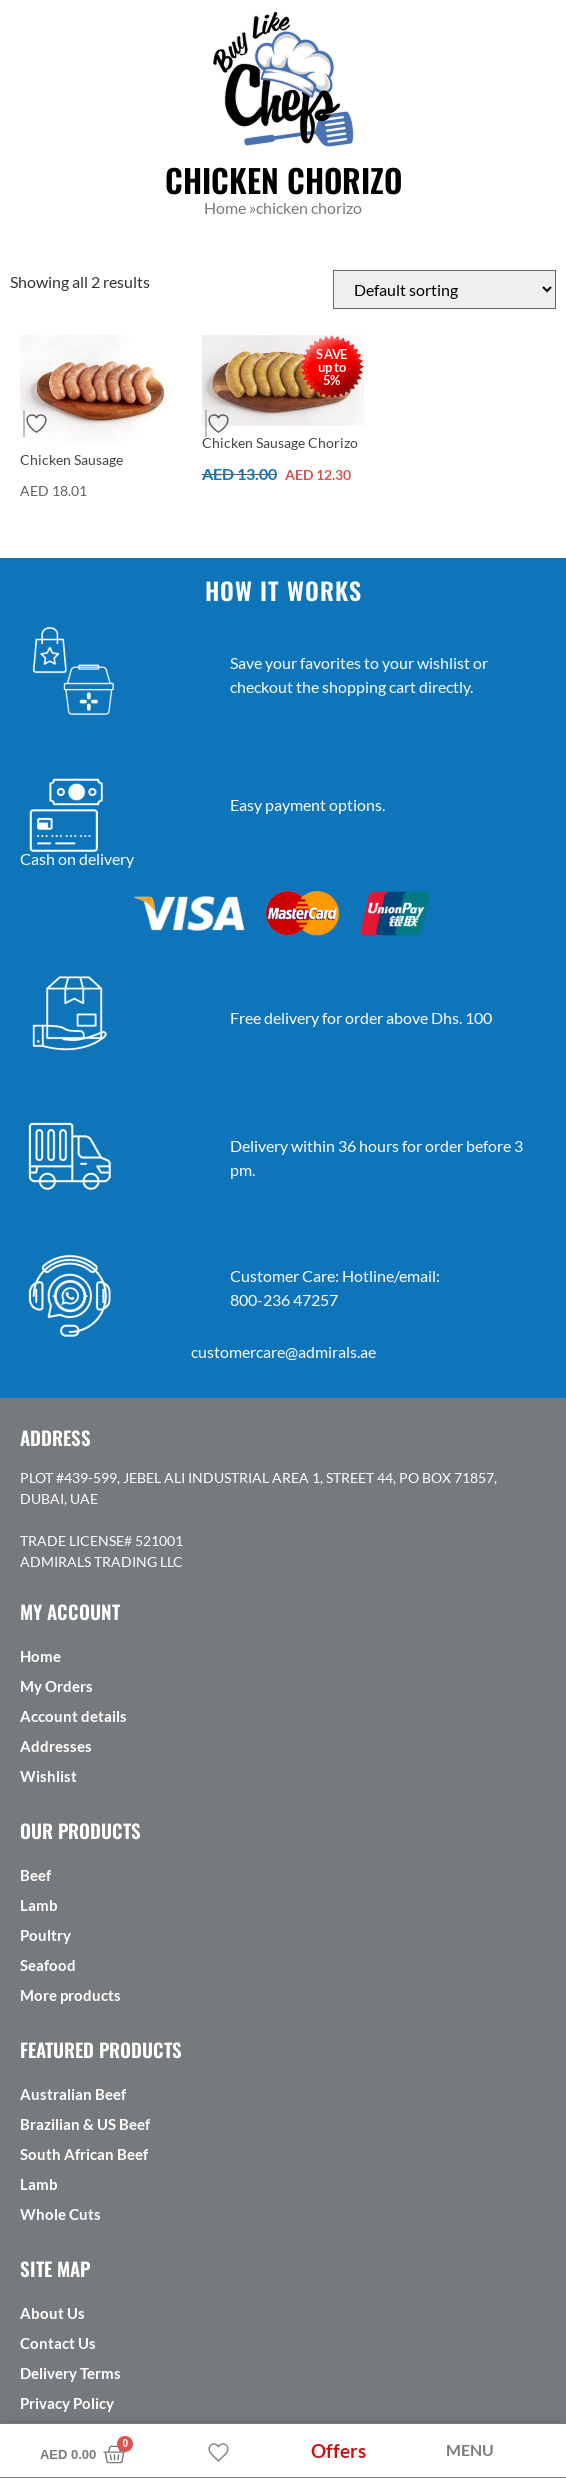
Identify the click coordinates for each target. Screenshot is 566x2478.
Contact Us (58, 2343)
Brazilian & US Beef (85, 2124)
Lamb (39, 1905)
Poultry (45, 1935)
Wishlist (48, 1776)
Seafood (48, 1965)
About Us (52, 2313)
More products (70, 1995)
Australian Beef (73, 2094)
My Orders (56, 1686)
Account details (73, 1716)
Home (40, 1656)
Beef (35, 1875)
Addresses (56, 1746)
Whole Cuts (60, 2214)
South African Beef (84, 2154)
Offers (338, 2450)
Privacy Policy (67, 2403)
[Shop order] (444, 289)
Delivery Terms (70, 2373)
